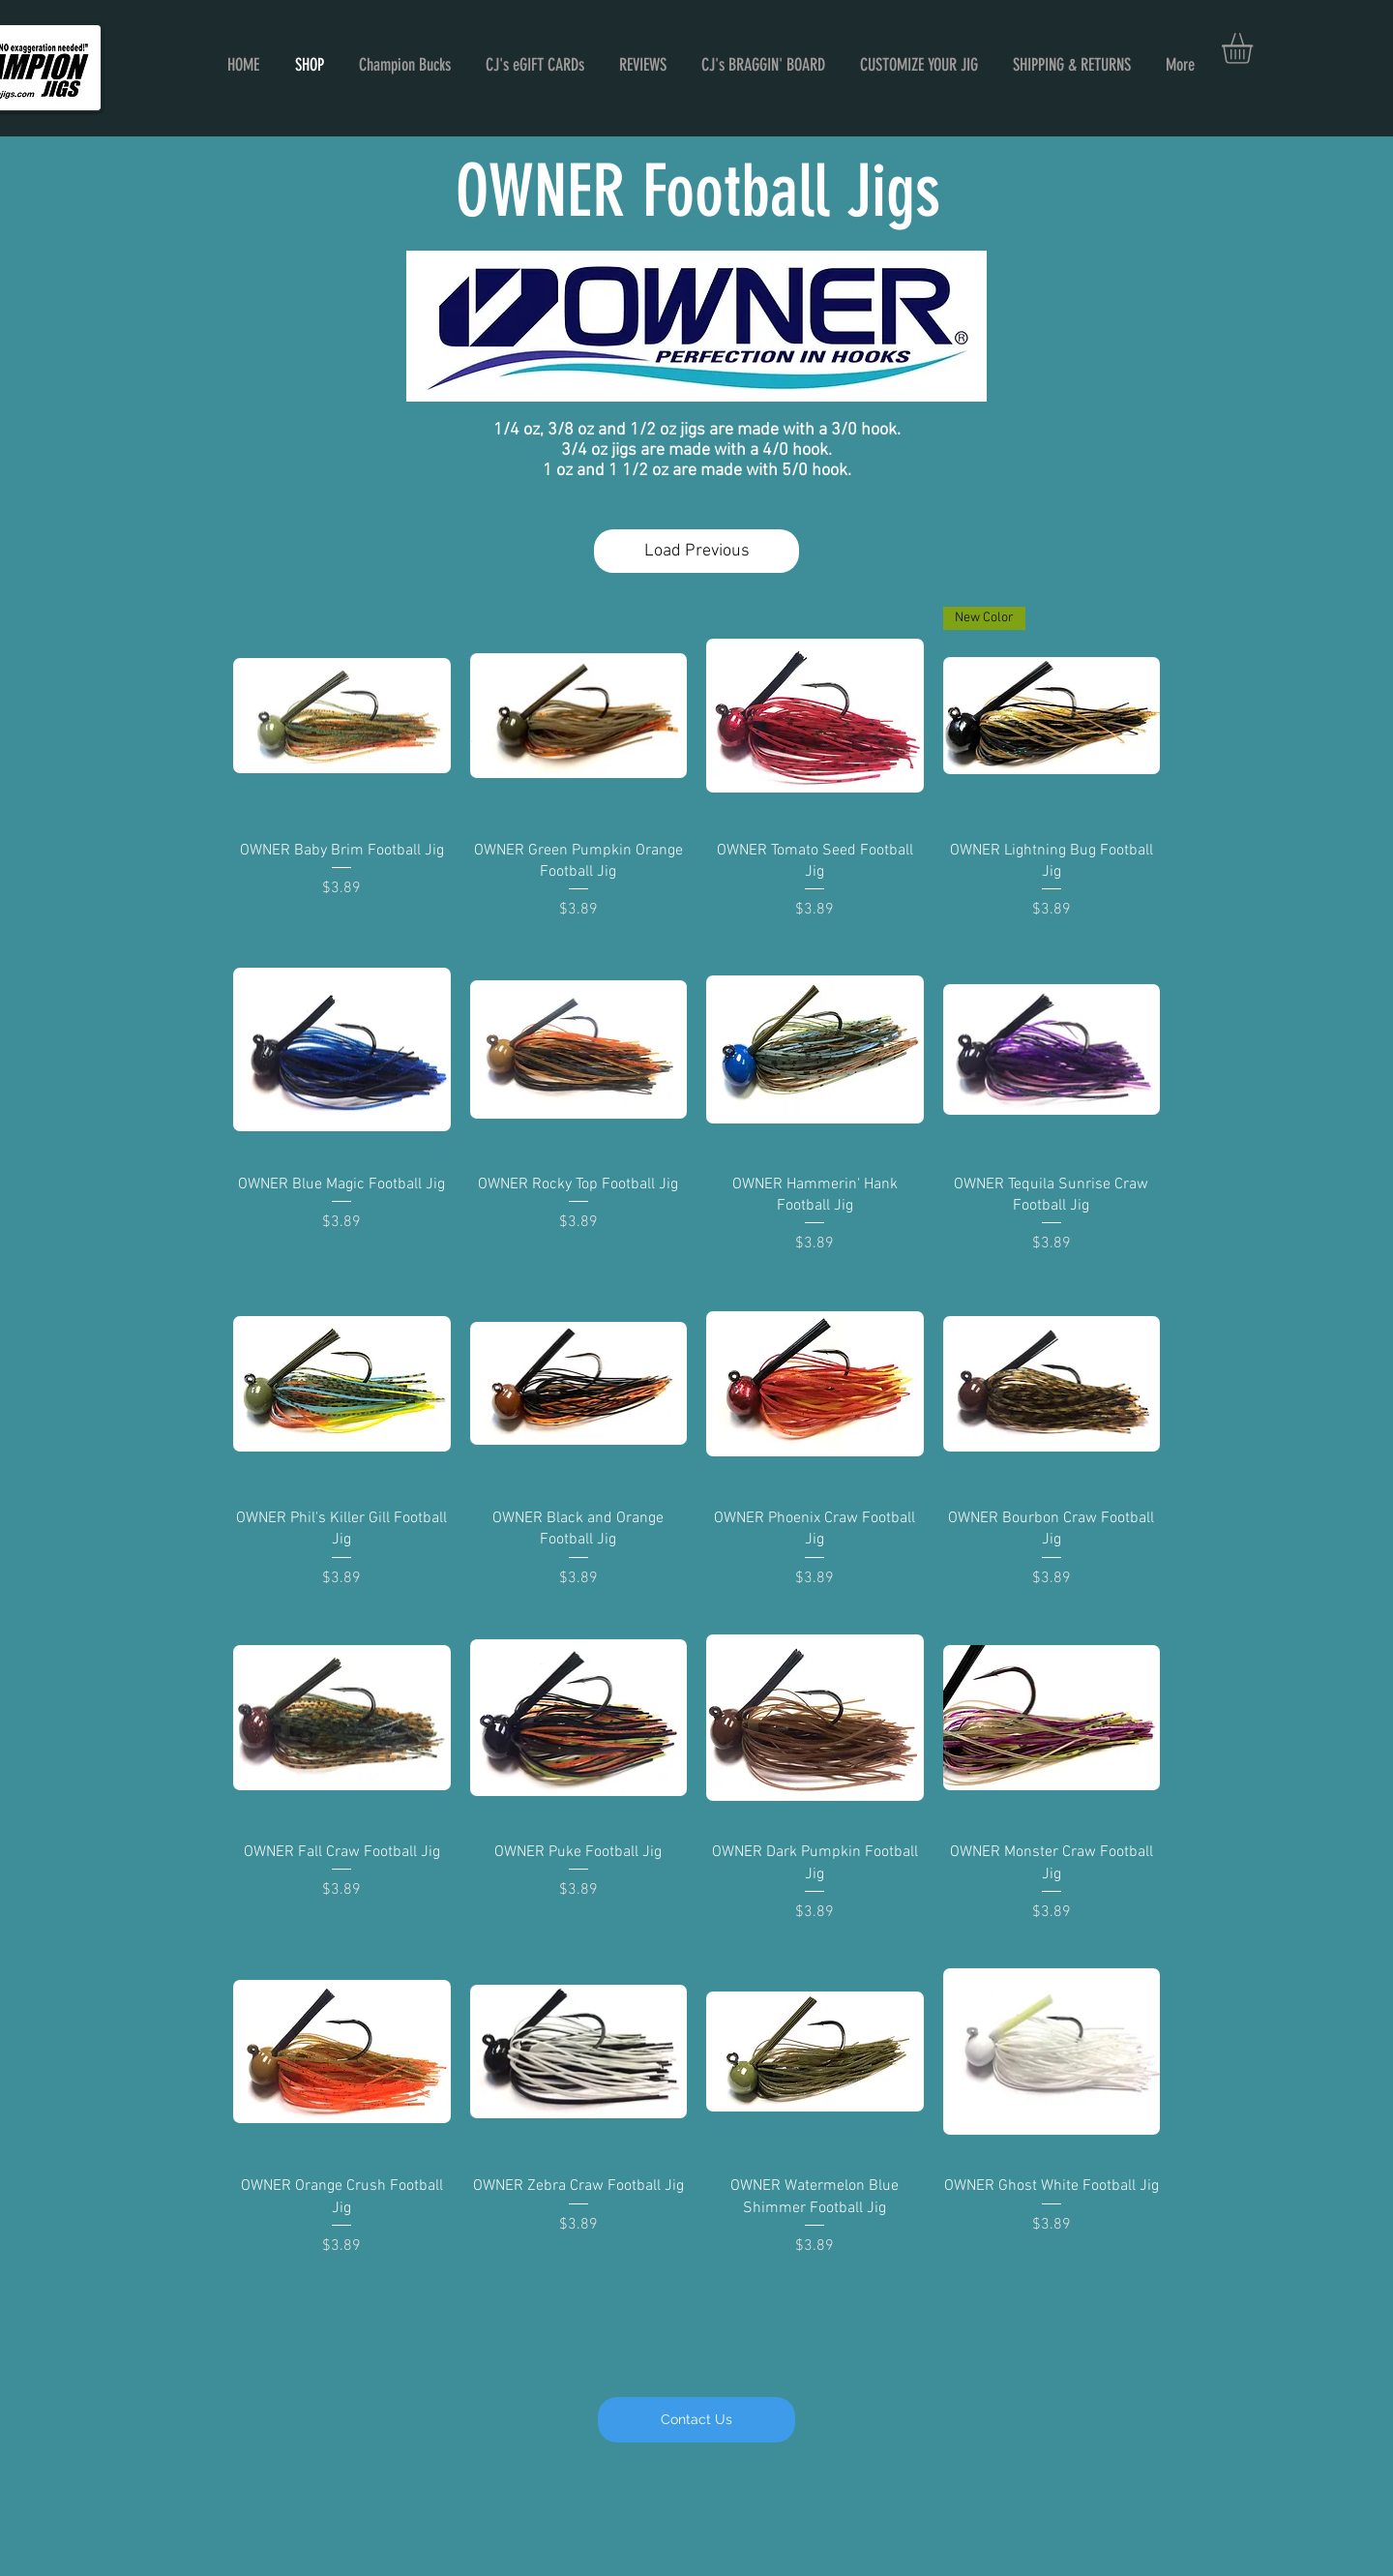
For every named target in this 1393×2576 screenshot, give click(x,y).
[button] (1255, 48)
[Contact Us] (696, 2419)
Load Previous (697, 551)
